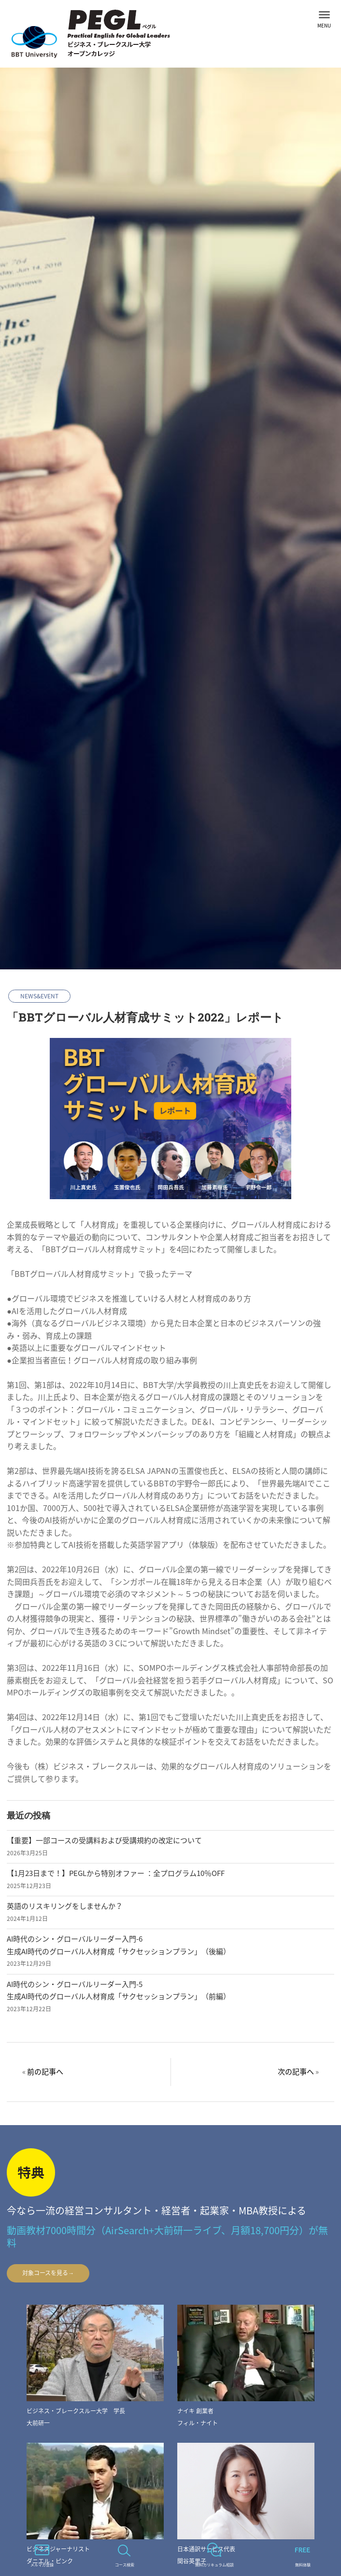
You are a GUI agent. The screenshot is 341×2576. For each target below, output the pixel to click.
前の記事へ (45, 2071)
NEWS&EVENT (39, 996)
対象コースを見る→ (48, 2272)
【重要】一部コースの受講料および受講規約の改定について (104, 1840)
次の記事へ (296, 2071)
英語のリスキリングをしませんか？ (65, 1906)
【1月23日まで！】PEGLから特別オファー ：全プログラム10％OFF (116, 1873)
